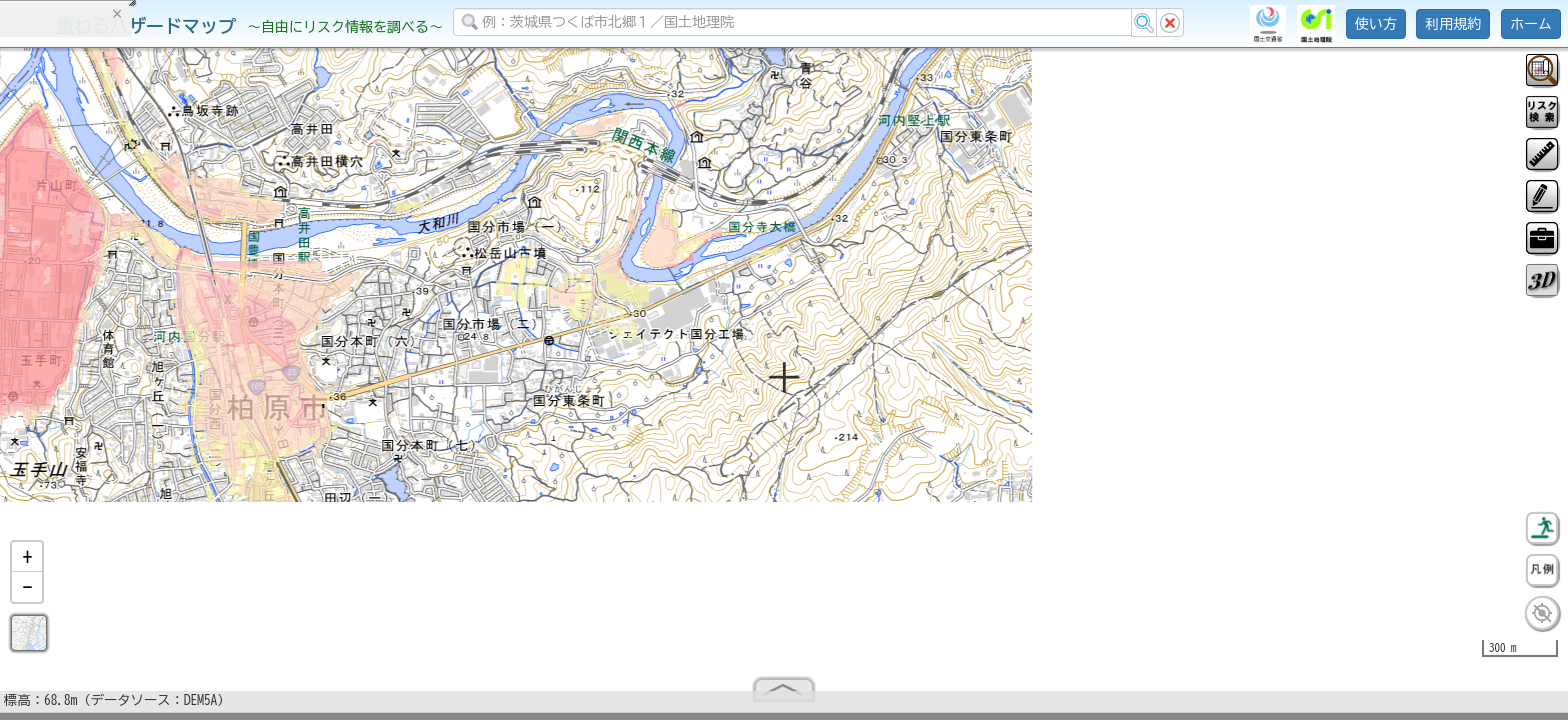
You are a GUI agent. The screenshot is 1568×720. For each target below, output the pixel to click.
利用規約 (1453, 24)
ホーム (1531, 24)
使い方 (1376, 24)
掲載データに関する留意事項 (109, 340)
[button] (27, 565)
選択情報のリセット (211, 394)
